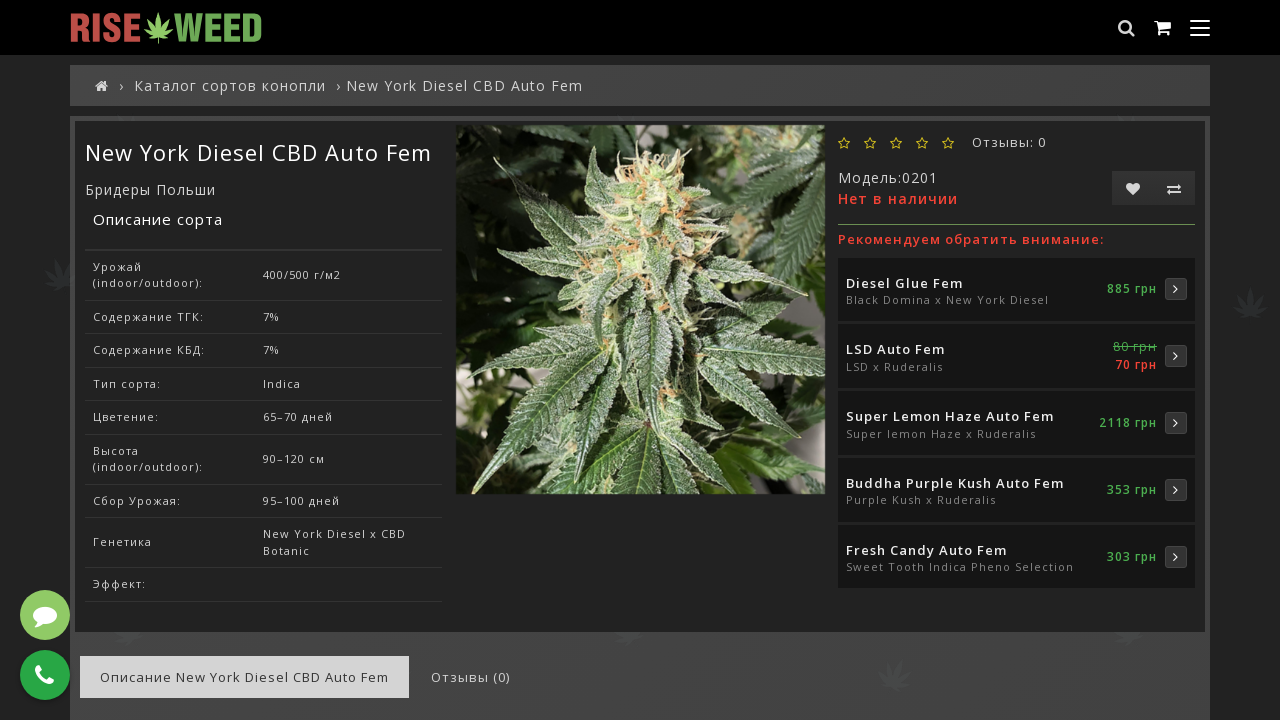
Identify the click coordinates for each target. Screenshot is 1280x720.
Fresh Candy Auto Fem (926, 550)
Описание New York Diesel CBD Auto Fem (244, 677)
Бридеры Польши (150, 189)
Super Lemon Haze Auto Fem (950, 416)
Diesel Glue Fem (904, 283)
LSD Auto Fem (895, 349)
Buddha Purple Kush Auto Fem (955, 483)
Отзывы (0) (470, 677)
